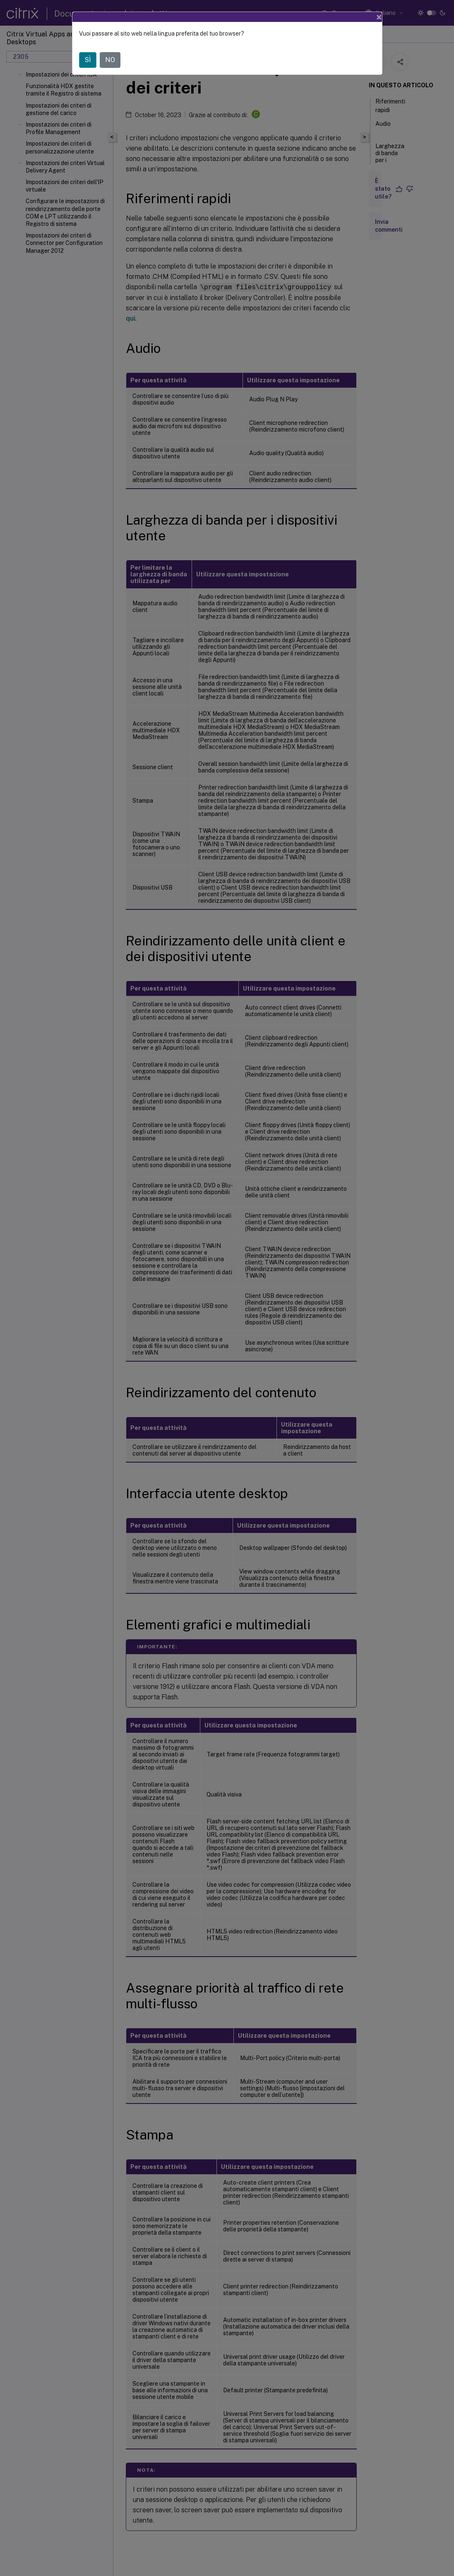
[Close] (379, 17)
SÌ (87, 60)
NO (110, 60)
